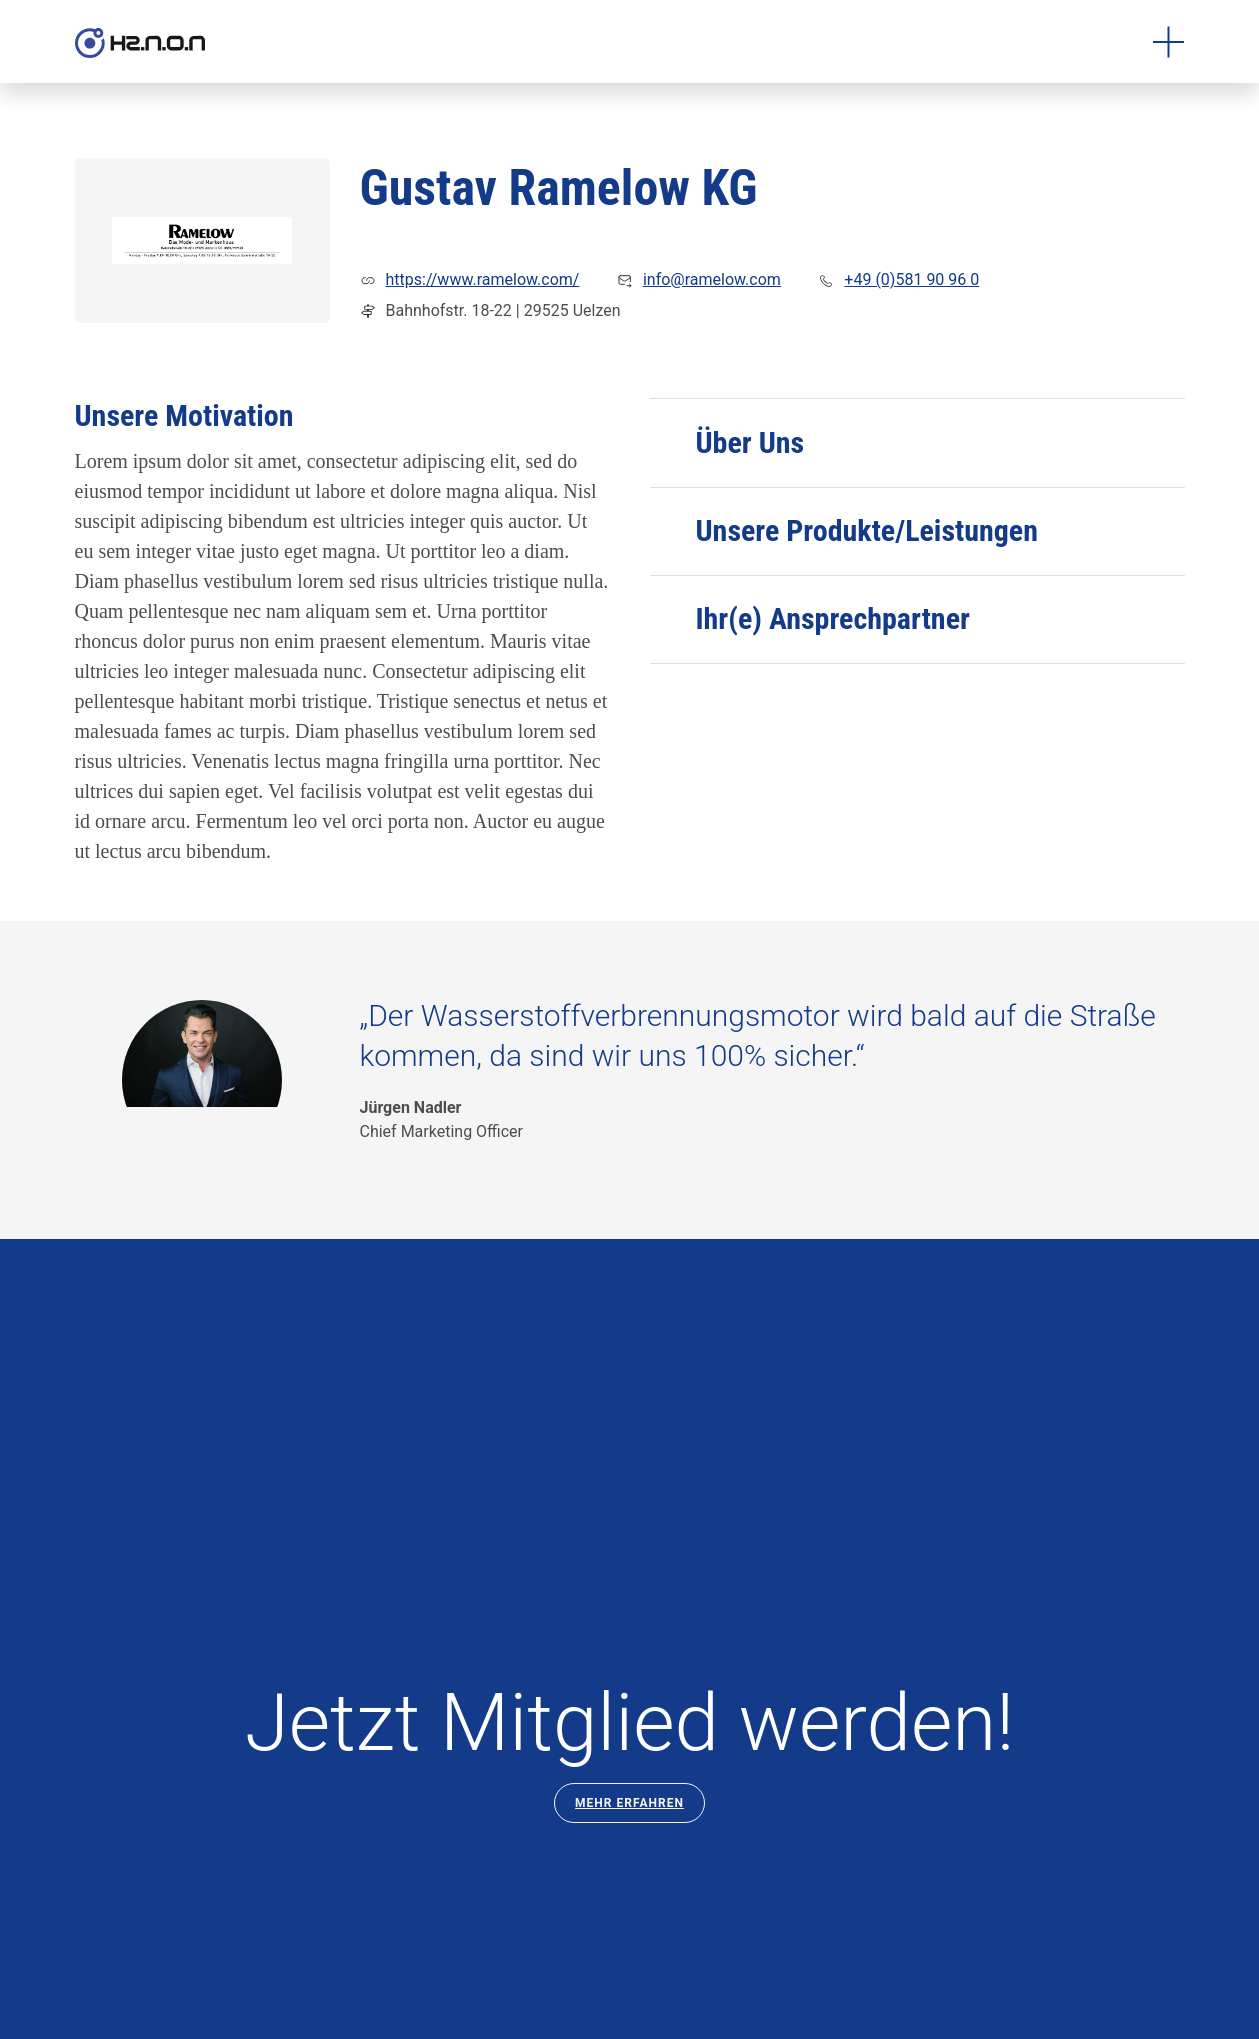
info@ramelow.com (712, 279)
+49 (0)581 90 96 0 (911, 279)
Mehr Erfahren (629, 1803)
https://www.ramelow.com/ (483, 279)
